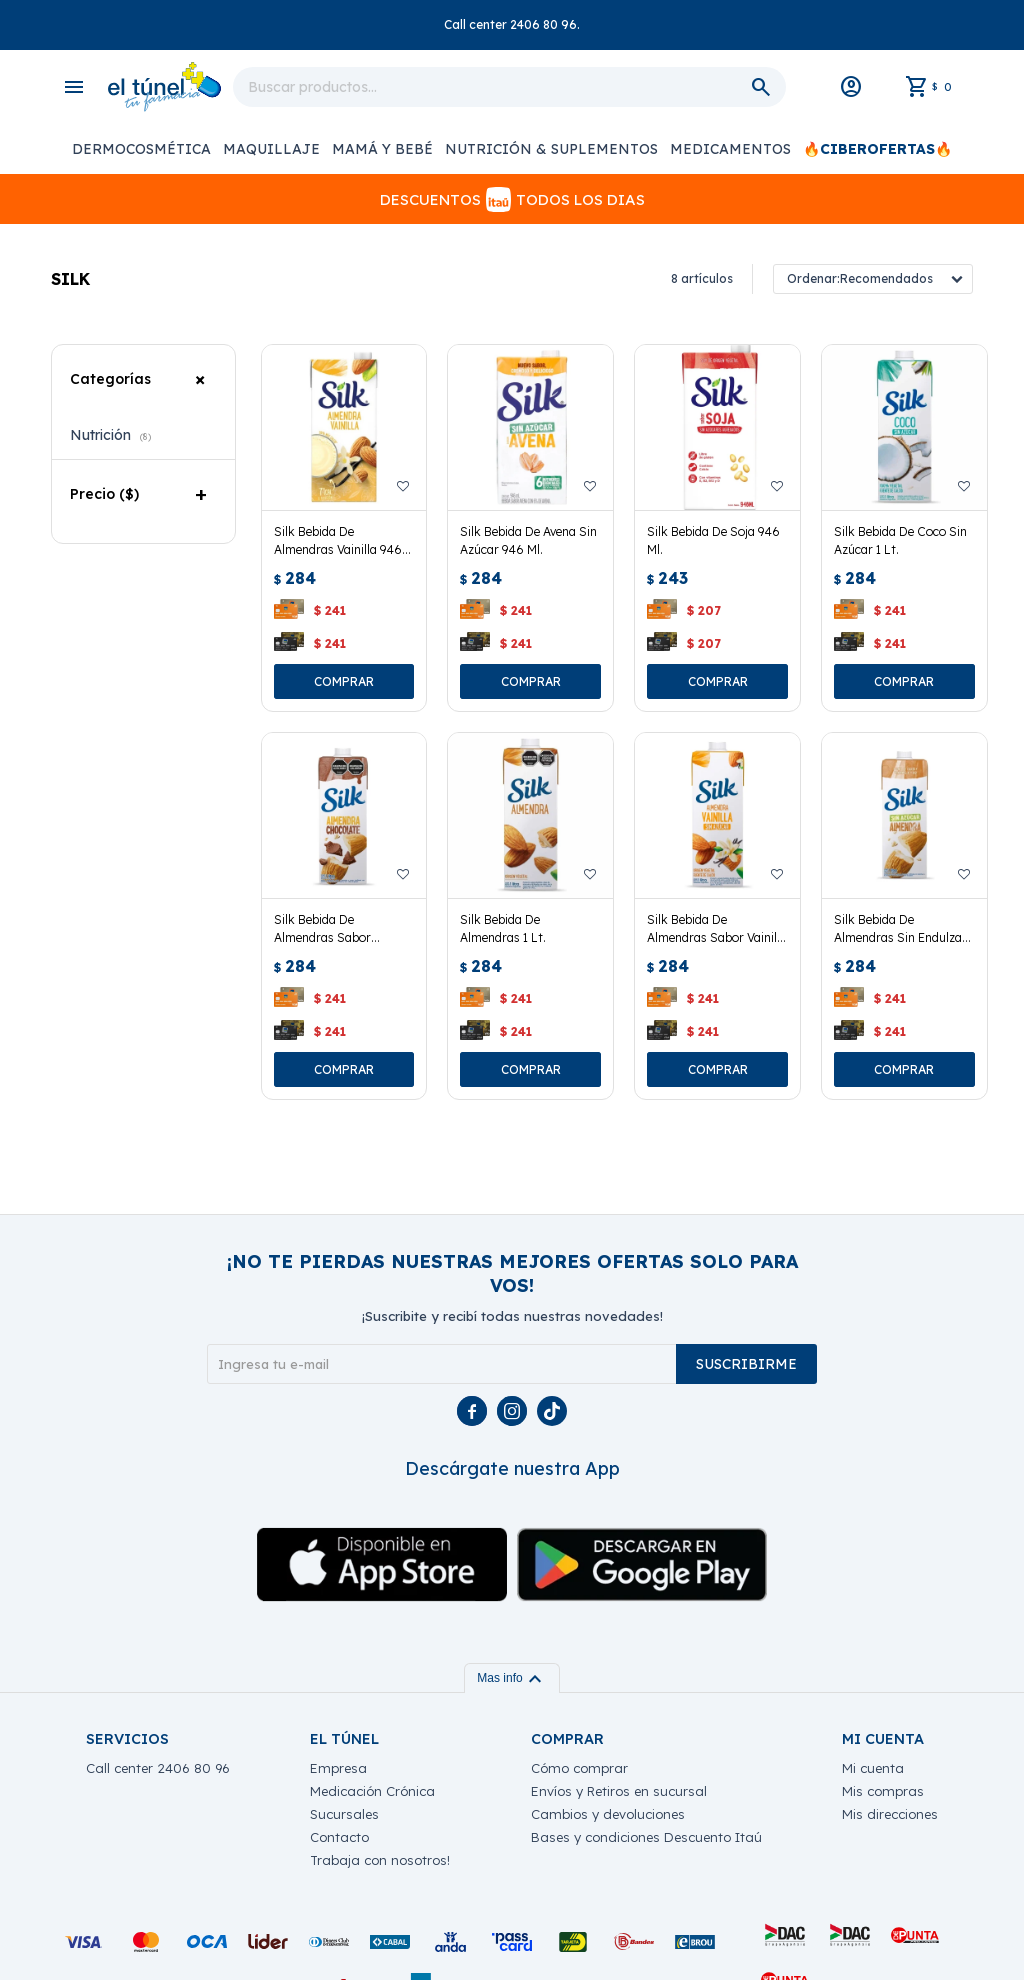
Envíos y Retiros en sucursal (619, 1791)
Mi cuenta (873, 1768)
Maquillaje (271, 149)
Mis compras (883, 1791)
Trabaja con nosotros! (380, 1860)
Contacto (339, 1837)
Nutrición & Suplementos (551, 149)
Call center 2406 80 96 (158, 1768)
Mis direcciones (890, 1814)
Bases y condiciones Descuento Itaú (646, 1837)
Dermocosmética (141, 149)
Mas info (511, 1678)
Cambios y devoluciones (608, 1814)
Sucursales (344, 1814)
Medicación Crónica (372, 1791)
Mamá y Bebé (382, 149)
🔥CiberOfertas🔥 (877, 149)
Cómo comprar (579, 1768)
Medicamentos (730, 149)
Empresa (338, 1768)
